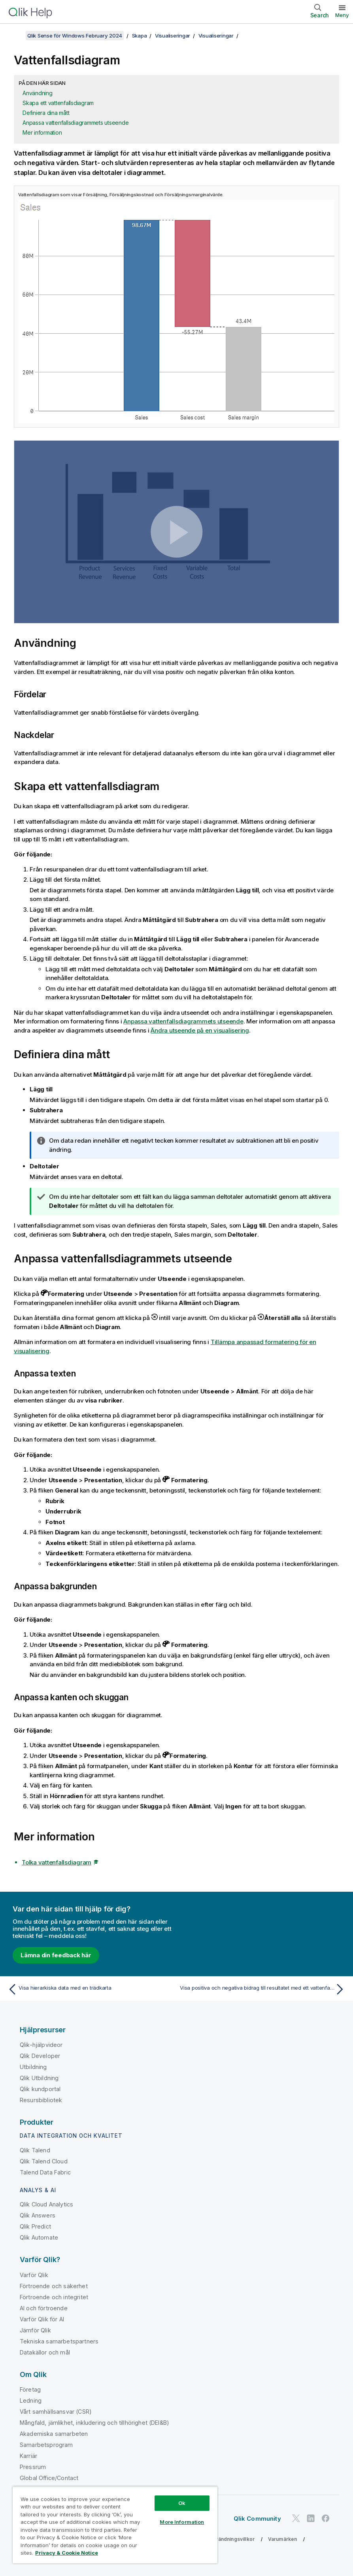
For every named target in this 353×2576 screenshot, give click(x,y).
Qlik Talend (35, 2150)
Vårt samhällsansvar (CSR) (56, 2411)
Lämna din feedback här (56, 1955)
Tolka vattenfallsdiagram (56, 1862)
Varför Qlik (34, 2275)
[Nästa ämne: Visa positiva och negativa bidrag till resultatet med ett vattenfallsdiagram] (263, 1989)
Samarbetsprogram (46, 2444)
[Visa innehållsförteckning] (16, 35)
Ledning (31, 2400)
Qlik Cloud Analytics (46, 2204)
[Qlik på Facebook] (326, 2518)
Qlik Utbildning (39, 2078)
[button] (176, 532)
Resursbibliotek (41, 2100)
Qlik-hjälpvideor (41, 2044)
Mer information (42, 132)
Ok (181, 2503)
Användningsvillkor (232, 2539)
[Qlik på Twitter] (296, 2518)
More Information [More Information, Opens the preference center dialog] (182, 2522)
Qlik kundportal (40, 2089)
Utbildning (33, 2066)
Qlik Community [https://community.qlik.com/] (257, 2518)
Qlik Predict (35, 2226)
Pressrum (33, 2466)
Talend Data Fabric (45, 2172)
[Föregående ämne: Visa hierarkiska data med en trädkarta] (89, 1989)
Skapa (139, 35)
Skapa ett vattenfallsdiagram (58, 103)
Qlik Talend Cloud (44, 2161)
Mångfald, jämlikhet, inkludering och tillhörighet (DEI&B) (94, 2422)
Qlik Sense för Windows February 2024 (74, 35)
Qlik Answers (37, 2215)
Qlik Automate (39, 2237)
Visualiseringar (172, 35)
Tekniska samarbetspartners (59, 2341)
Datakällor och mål (45, 2352)
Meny (342, 15)
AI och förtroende (44, 2308)
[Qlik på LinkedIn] (311, 2518)
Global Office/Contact (49, 2478)
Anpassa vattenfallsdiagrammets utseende (75, 122)
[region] (115, 2524)
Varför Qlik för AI (42, 2319)
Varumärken (282, 2539)
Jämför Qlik (35, 2330)
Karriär (28, 2455)
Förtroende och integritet (54, 2297)
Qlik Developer (40, 2055)
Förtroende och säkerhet (54, 2286)
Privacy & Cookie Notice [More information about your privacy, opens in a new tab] (66, 2553)
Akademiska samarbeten (54, 2433)
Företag (30, 2389)
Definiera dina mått (46, 112)
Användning (38, 93)
